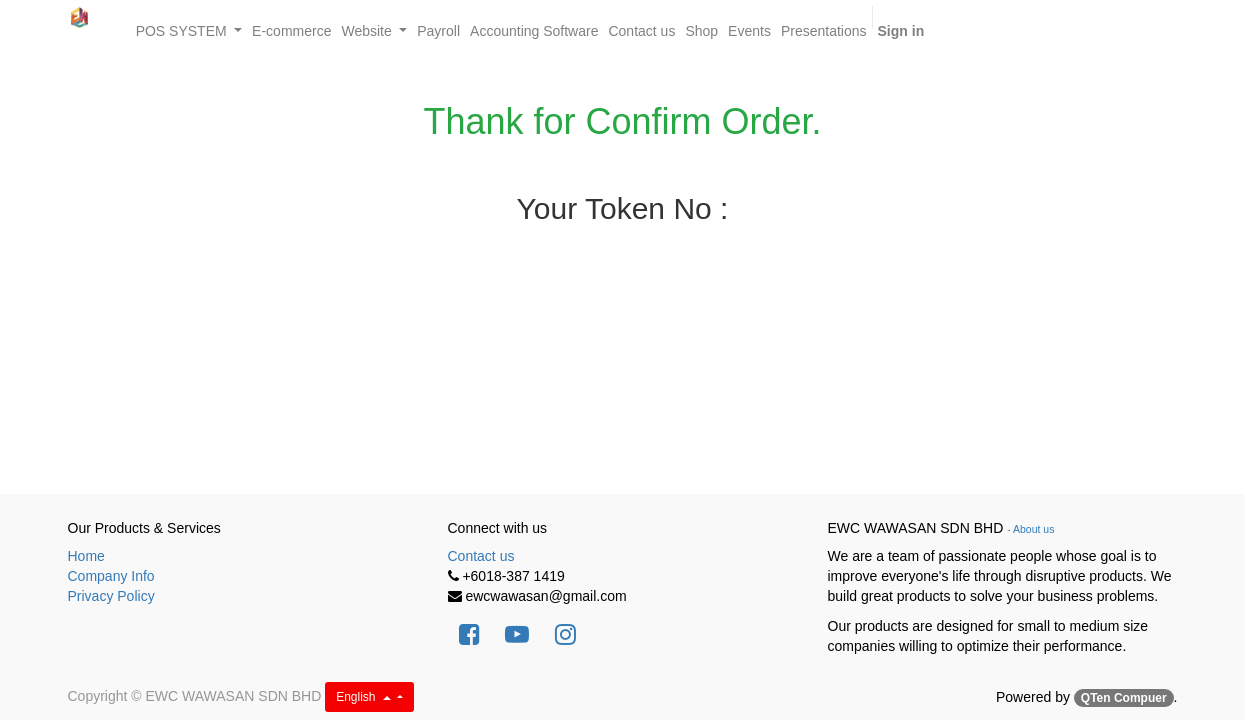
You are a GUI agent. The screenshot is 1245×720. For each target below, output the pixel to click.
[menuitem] (291, 31)
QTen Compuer (1124, 698)
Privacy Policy (111, 596)
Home (86, 556)
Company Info (111, 576)
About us (1033, 529)
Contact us (481, 556)
